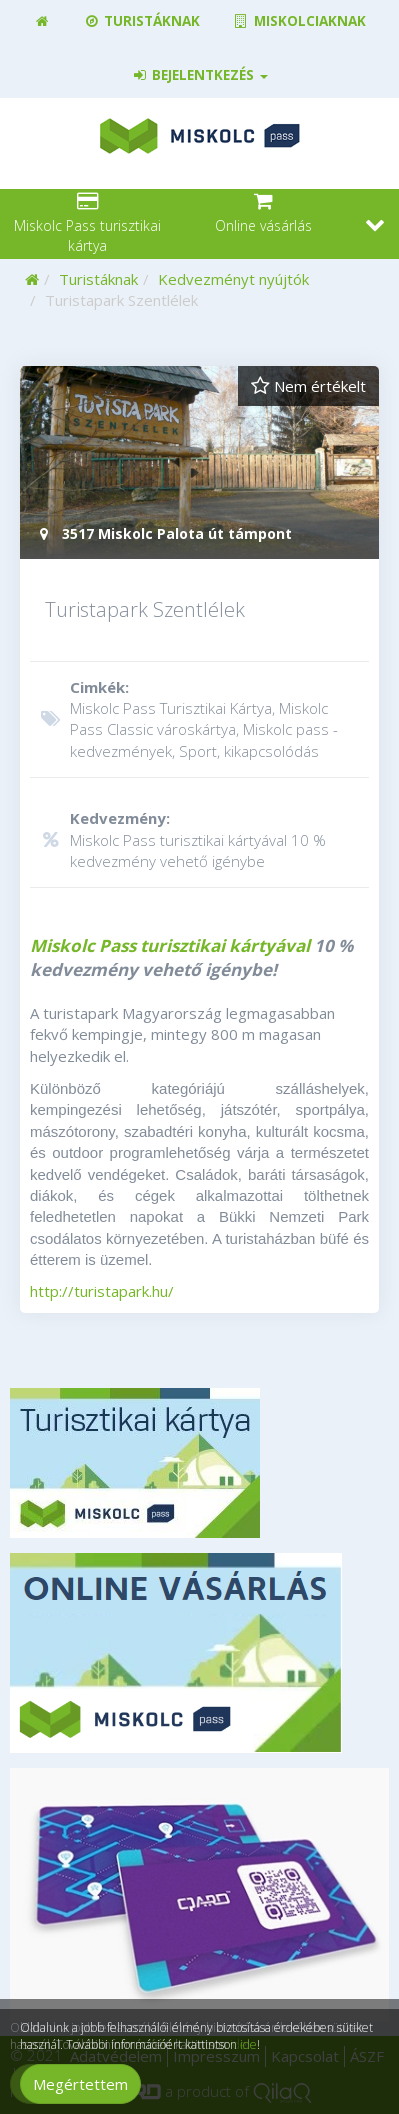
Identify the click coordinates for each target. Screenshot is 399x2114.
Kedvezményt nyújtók (233, 279)
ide (248, 2044)
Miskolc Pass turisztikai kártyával (170, 945)
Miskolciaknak (298, 21)
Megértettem (80, 2084)
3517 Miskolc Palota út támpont (163, 533)
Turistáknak (141, 21)
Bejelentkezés (199, 75)
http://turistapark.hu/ (102, 1291)
